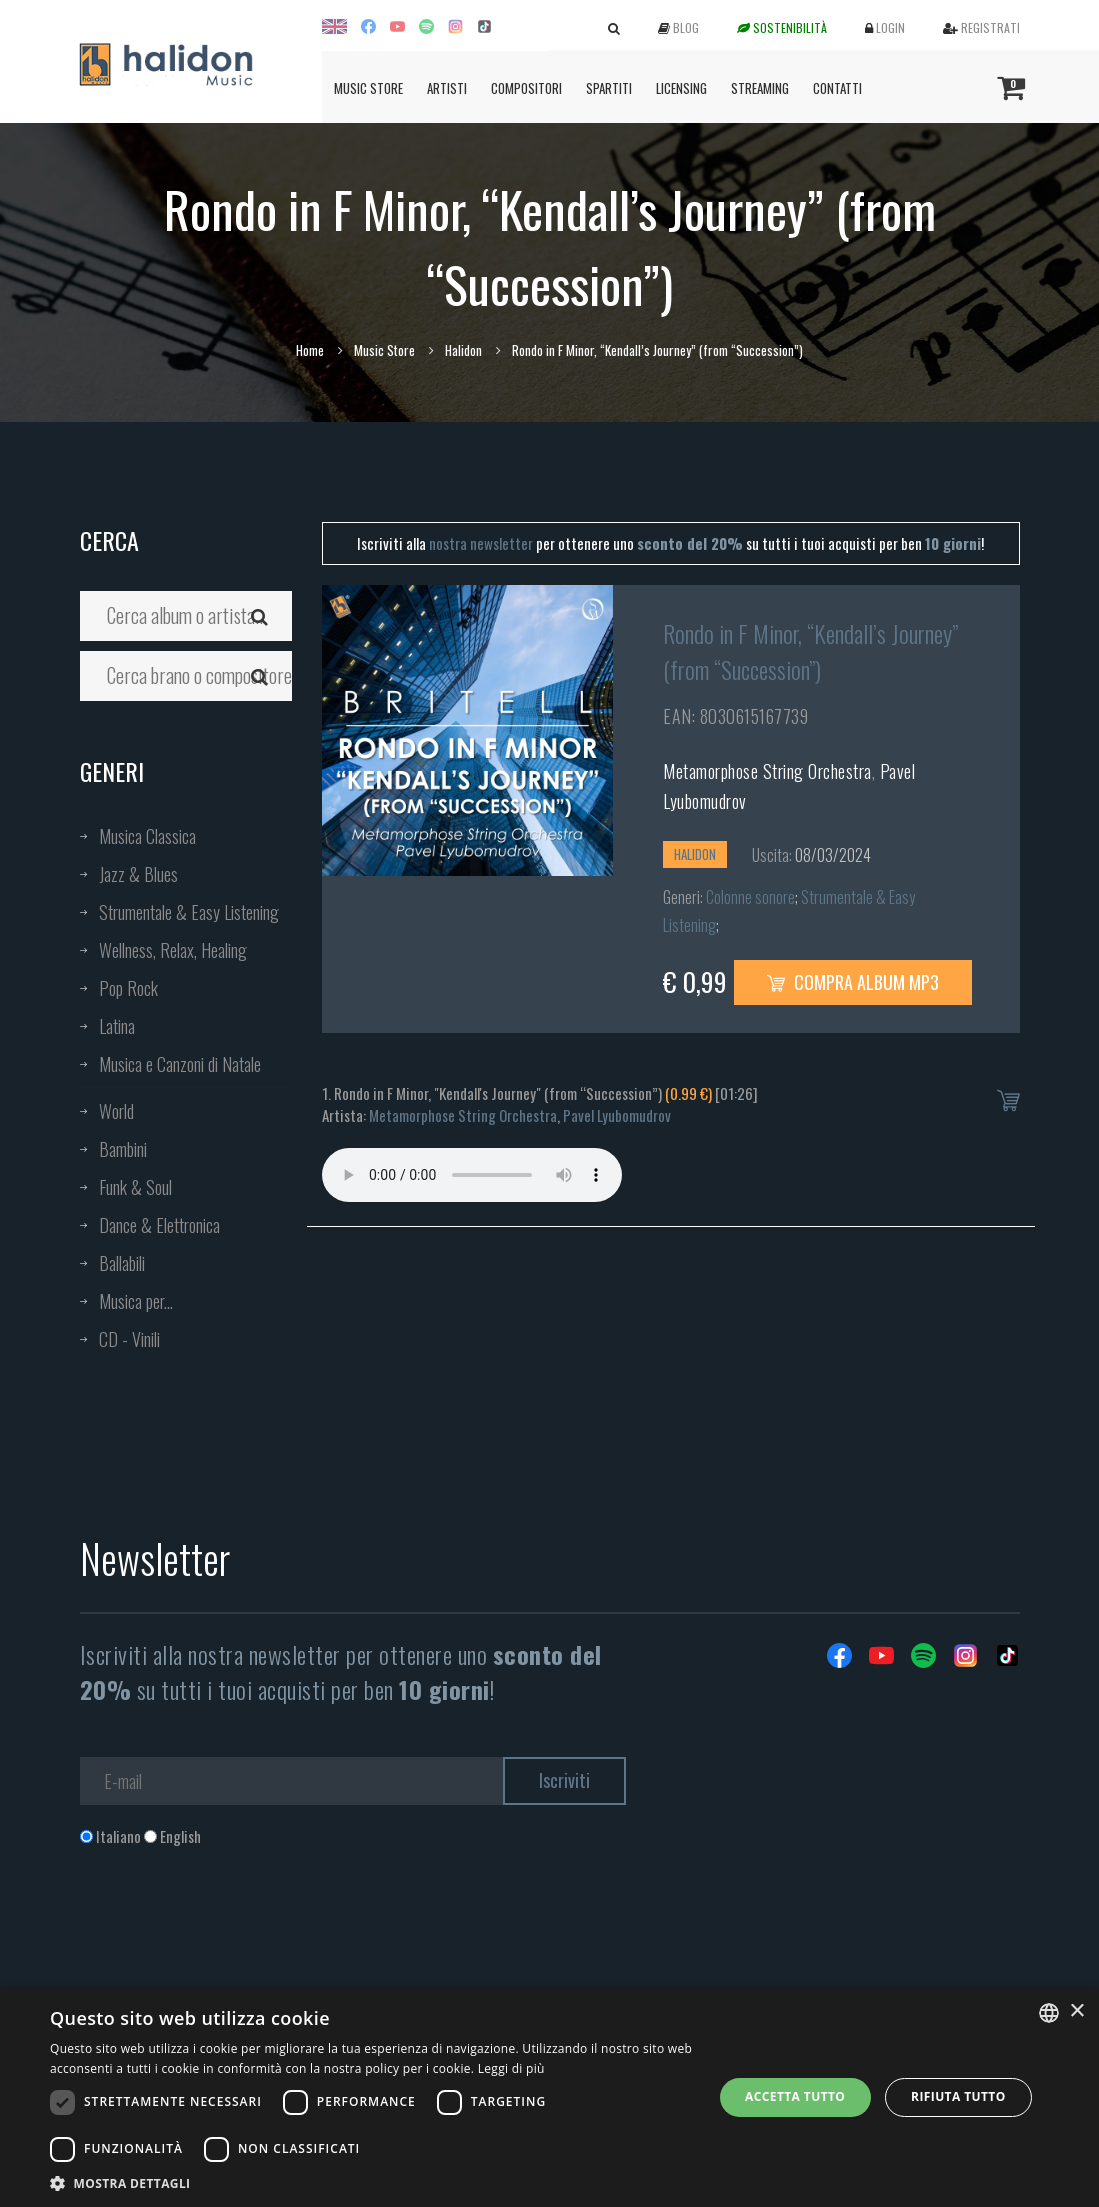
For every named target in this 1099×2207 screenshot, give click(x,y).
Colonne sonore (750, 897)
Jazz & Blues (138, 874)
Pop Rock (128, 988)
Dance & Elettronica (159, 1225)
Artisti (447, 88)
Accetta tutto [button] (795, 2096)
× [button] (1076, 2011)
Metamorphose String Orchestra (767, 771)
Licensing (681, 88)
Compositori (526, 88)
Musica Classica (147, 836)
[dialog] (549, 2097)
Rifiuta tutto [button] (958, 2096)
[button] (371, 2182)
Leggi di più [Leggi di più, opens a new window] (511, 2068)
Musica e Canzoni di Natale (180, 1064)
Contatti (837, 88)
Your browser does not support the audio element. (472, 1175)
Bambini (123, 1149)
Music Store (368, 88)
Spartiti (609, 88)
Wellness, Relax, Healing (173, 950)
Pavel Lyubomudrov (617, 1115)
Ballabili (122, 1263)
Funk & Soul (135, 1187)
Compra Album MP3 (853, 982)
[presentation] (232, 1928)
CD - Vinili (129, 1339)
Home (310, 350)
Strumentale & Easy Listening (189, 912)
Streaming (760, 88)
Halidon (463, 350)
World (116, 1111)
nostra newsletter (481, 543)
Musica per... (136, 1301)
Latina (117, 1026)
